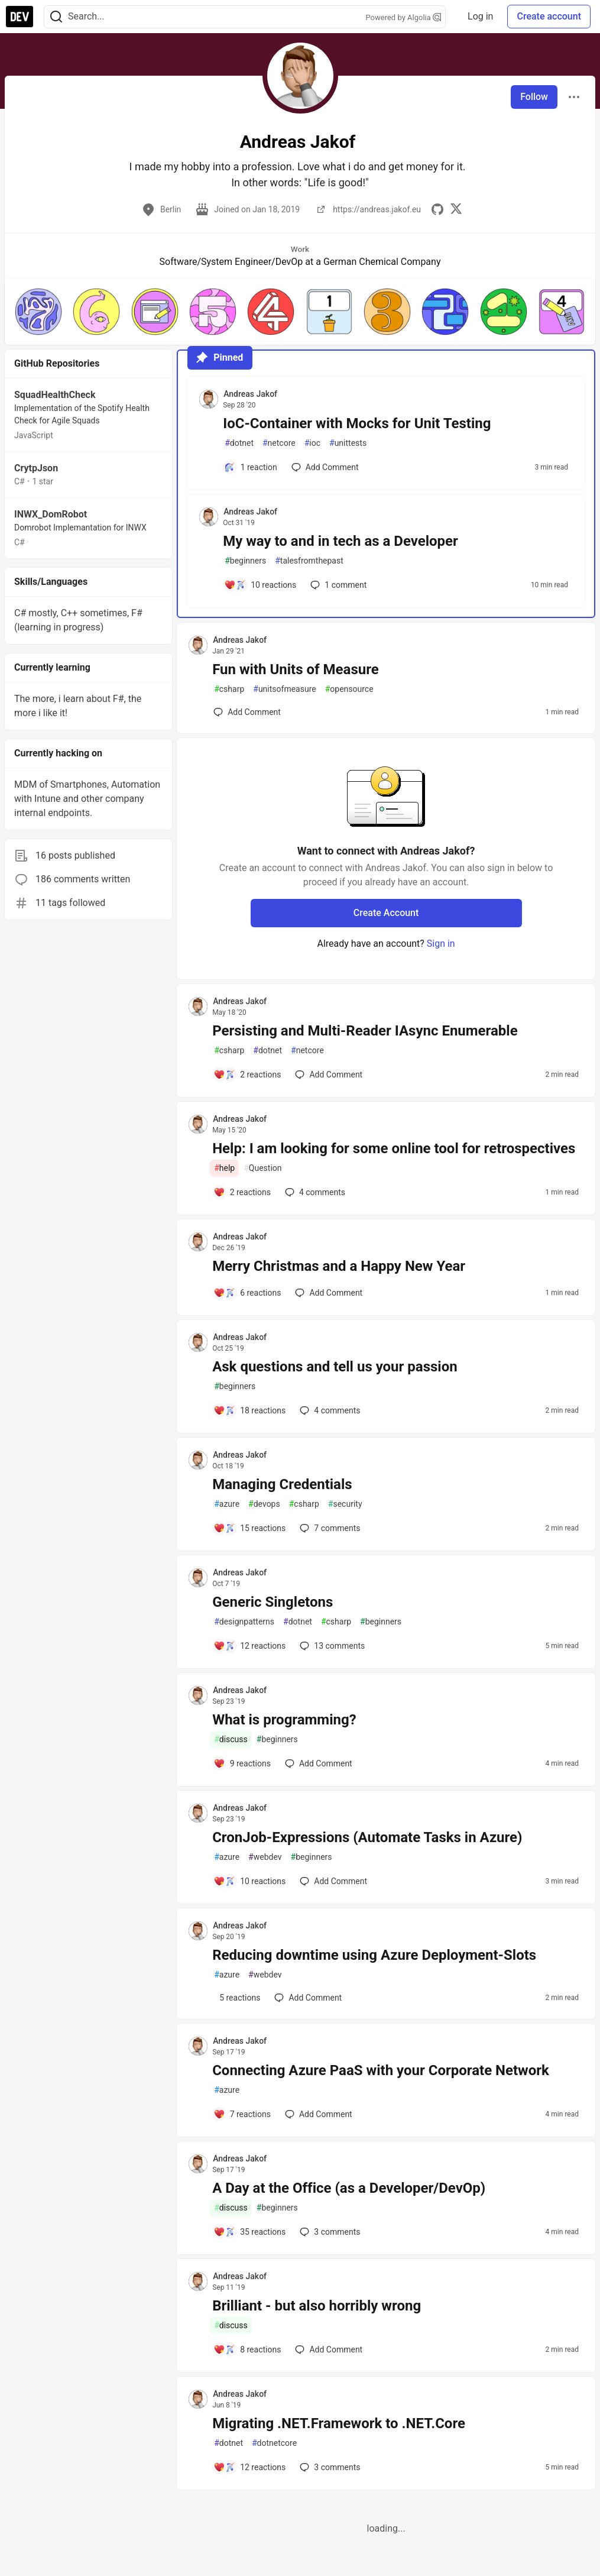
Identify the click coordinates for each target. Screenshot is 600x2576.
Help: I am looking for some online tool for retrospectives (393, 1148)
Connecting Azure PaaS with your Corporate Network (380, 2070)
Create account (549, 16)
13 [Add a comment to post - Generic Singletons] (331, 1646)
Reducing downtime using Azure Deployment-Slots (374, 1955)
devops (264, 1504)
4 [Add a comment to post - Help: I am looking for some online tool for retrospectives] (314, 1192)
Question (262, 1168)
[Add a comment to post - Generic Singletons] (249, 1645)
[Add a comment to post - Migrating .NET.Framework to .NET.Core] (249, 2467)
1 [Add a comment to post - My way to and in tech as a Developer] (337, 585)
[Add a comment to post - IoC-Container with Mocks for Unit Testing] (250, 467)
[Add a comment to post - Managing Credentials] (249, 1528)
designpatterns (244, 1622)
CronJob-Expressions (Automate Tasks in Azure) (367, 1837)
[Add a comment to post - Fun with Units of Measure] (247, 712)
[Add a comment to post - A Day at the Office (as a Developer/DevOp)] (249, 2231)
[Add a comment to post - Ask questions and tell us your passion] (249, 1410)
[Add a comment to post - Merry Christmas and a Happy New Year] (247, 1292)
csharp (229, 689)
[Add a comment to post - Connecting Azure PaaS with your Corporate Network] (242, 2114)
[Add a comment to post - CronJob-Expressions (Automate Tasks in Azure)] (249, 1881)
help (224, 1168)
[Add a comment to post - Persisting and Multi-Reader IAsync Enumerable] (247, 1074)
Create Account (386, 912)
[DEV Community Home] (19, 16)
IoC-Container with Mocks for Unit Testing (357, 423)
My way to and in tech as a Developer (340, 541)
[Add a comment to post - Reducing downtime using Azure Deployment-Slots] (236, 1997)
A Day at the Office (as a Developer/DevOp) (348, 2188)
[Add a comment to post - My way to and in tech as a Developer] (260, 585)
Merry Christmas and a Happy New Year (338, 1266)
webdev (264, 1857)
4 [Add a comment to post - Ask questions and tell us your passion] (328, 1410)
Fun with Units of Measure (295, 669)
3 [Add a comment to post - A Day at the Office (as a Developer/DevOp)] (328, 2232)
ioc (312, 443)
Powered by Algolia (403, 17)
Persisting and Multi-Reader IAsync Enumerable (364, 1030)
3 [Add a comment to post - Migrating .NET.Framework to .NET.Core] (328, 2467)
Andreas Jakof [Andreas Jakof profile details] (250, 394)
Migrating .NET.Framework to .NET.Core (338, 2423)
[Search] (56, 17)
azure (226, 1504)
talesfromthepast (309, 561)
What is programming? (284, 1719)
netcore (279, 443)
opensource (349, 689)
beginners (245, 561)
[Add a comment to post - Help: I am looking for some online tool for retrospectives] (242, 1192)
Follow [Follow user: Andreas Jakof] (534, 96)
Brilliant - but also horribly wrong (316, 2305)
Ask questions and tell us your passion (335, 1366)
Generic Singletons (272, 1602)
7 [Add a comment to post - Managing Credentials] (328, 1528)
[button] (38, 311)
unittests (348, 443)
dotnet (239, 443)
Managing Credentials (282, 1484)
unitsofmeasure (284, 689)
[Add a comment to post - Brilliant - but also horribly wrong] (247, 2349)
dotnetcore (274, 2443)
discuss (231, 1739)
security (345, 1504)
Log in (480, 16)
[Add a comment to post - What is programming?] (242, 1763)
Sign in (441, 943)
